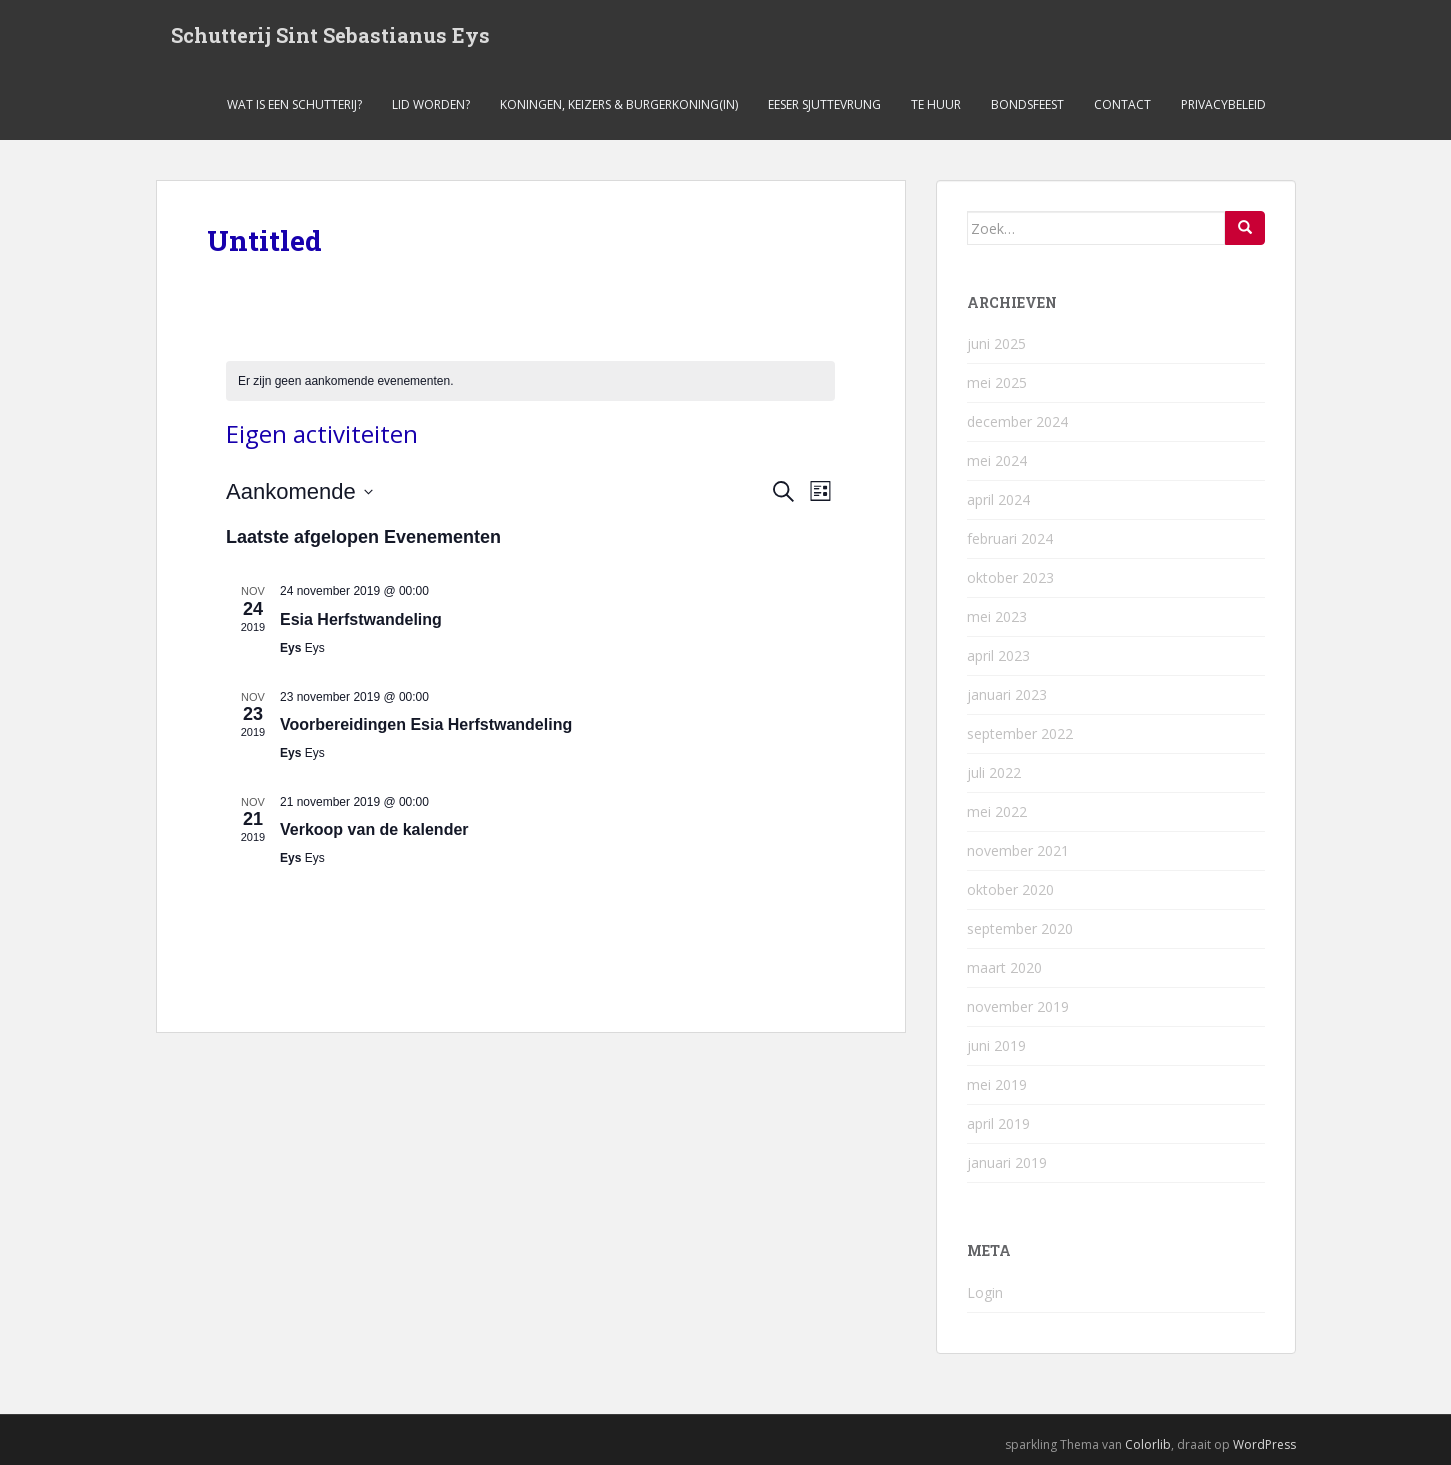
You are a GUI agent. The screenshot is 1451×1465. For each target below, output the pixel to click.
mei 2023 (997, 616)
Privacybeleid (1223, 104)
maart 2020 (1004, 967)
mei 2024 (997, 460)
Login (985, 1292)
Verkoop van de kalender (374, 829)
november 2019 (1018, 1006)
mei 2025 (997, 382)
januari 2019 (1007, 1162)
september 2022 (1020, 733)
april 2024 (998, 499)
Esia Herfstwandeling (361, 619)
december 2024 (1017, 421)
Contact (1122, 104)
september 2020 (1020, 928)
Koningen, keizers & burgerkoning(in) (619, 104)
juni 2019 (996, 1045)
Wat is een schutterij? (294, 104)
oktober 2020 (1010, 889)
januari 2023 (1007, 694)
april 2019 (998, 1123)
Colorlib (1148, 1444)
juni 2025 (996, 343)
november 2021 (1018, 850)
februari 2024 (1010, 538)
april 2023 (998, 655)
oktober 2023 (1010, 577)
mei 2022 (997, 811)
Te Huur (936, 104)
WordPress (1264, 1444)
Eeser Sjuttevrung (824, 104)
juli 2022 (994, 772)
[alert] (530, 381)
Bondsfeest (1027, 104)
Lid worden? (431, 104)
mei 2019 (997, 1084)
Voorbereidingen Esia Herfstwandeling (426, 724)
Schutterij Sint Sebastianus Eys (330, 35)
